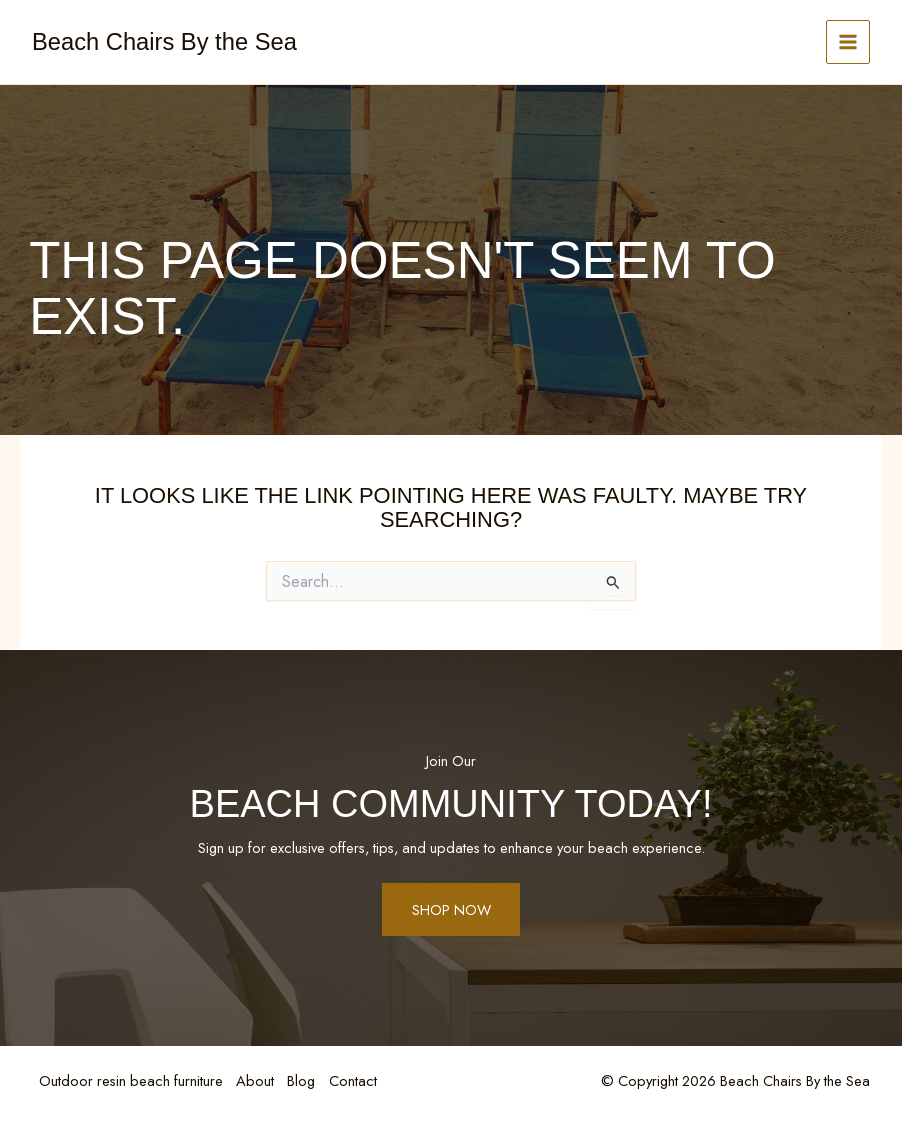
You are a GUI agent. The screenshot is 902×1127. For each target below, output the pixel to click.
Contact (362, 1081)
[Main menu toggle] (848, 42)
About (259, 1081)
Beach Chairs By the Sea (164, 42)
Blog (308, 1081)
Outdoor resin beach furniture (132, 1081)
